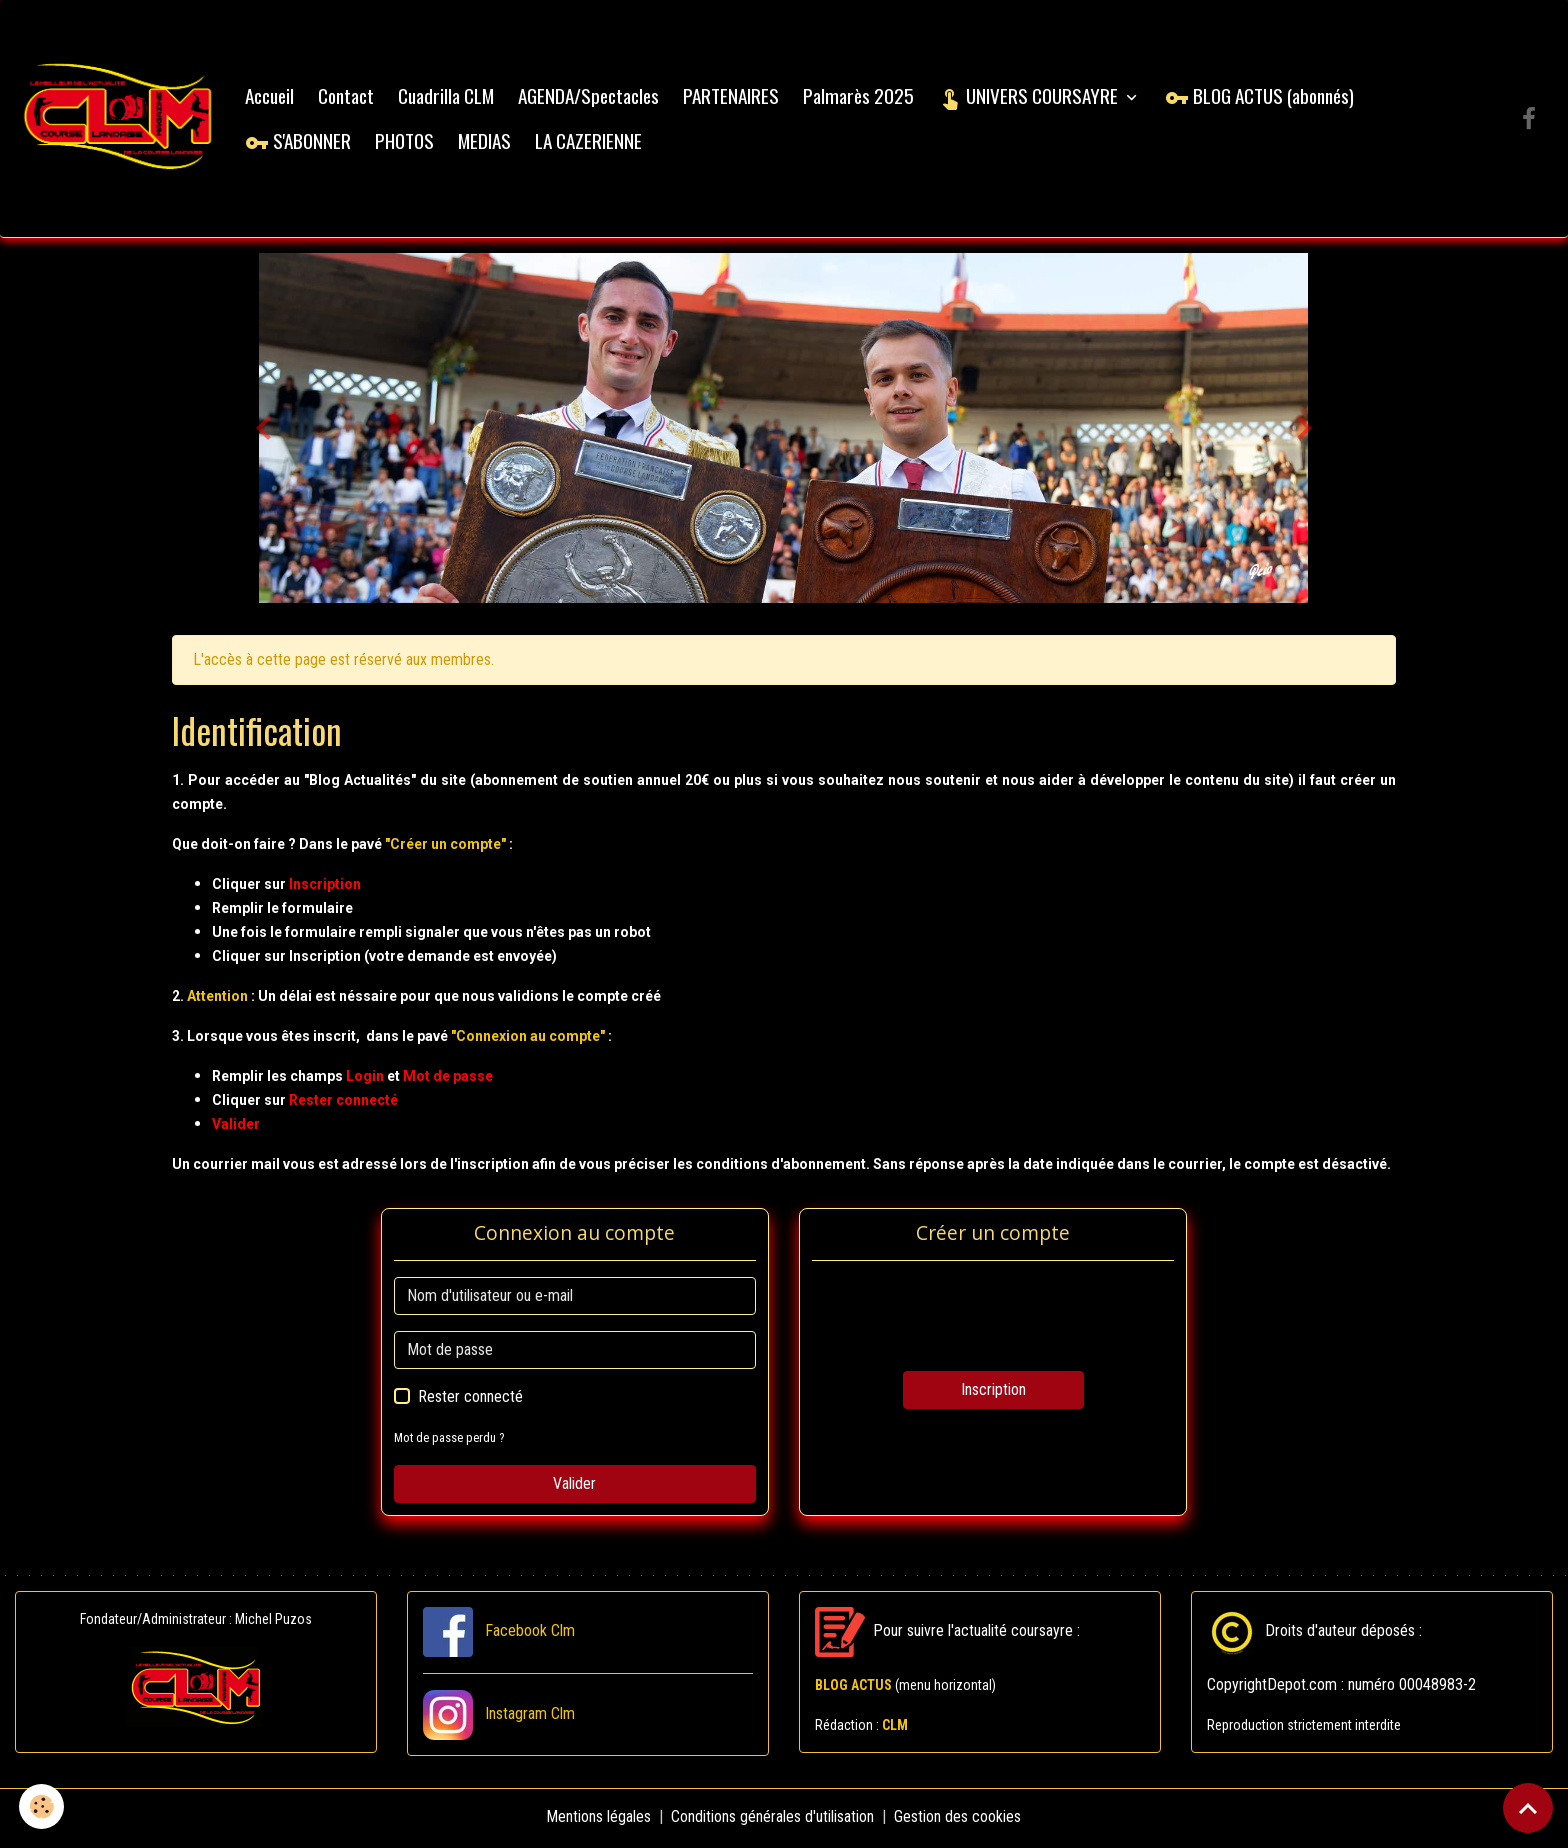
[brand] (120, 120)
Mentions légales (599, 1819)
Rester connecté (470, 1399)
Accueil (272, 96)
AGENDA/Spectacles (591, 96)
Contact (349, 96)
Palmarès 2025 (861, 96)
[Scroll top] (1528, 1808)
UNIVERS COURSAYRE (1033, 96)
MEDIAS (487, 141)
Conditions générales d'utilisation (773, 1819)
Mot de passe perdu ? (450, 1440)
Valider (574, 1486)
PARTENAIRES (734, 96)
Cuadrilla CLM (449, 96)
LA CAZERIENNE (591, 141)
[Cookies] (42, 1806)
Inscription (993, 1392)
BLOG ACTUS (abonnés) (1262, 96)
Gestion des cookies (958, 1819)
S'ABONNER (301, 141)
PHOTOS (407, 141)
